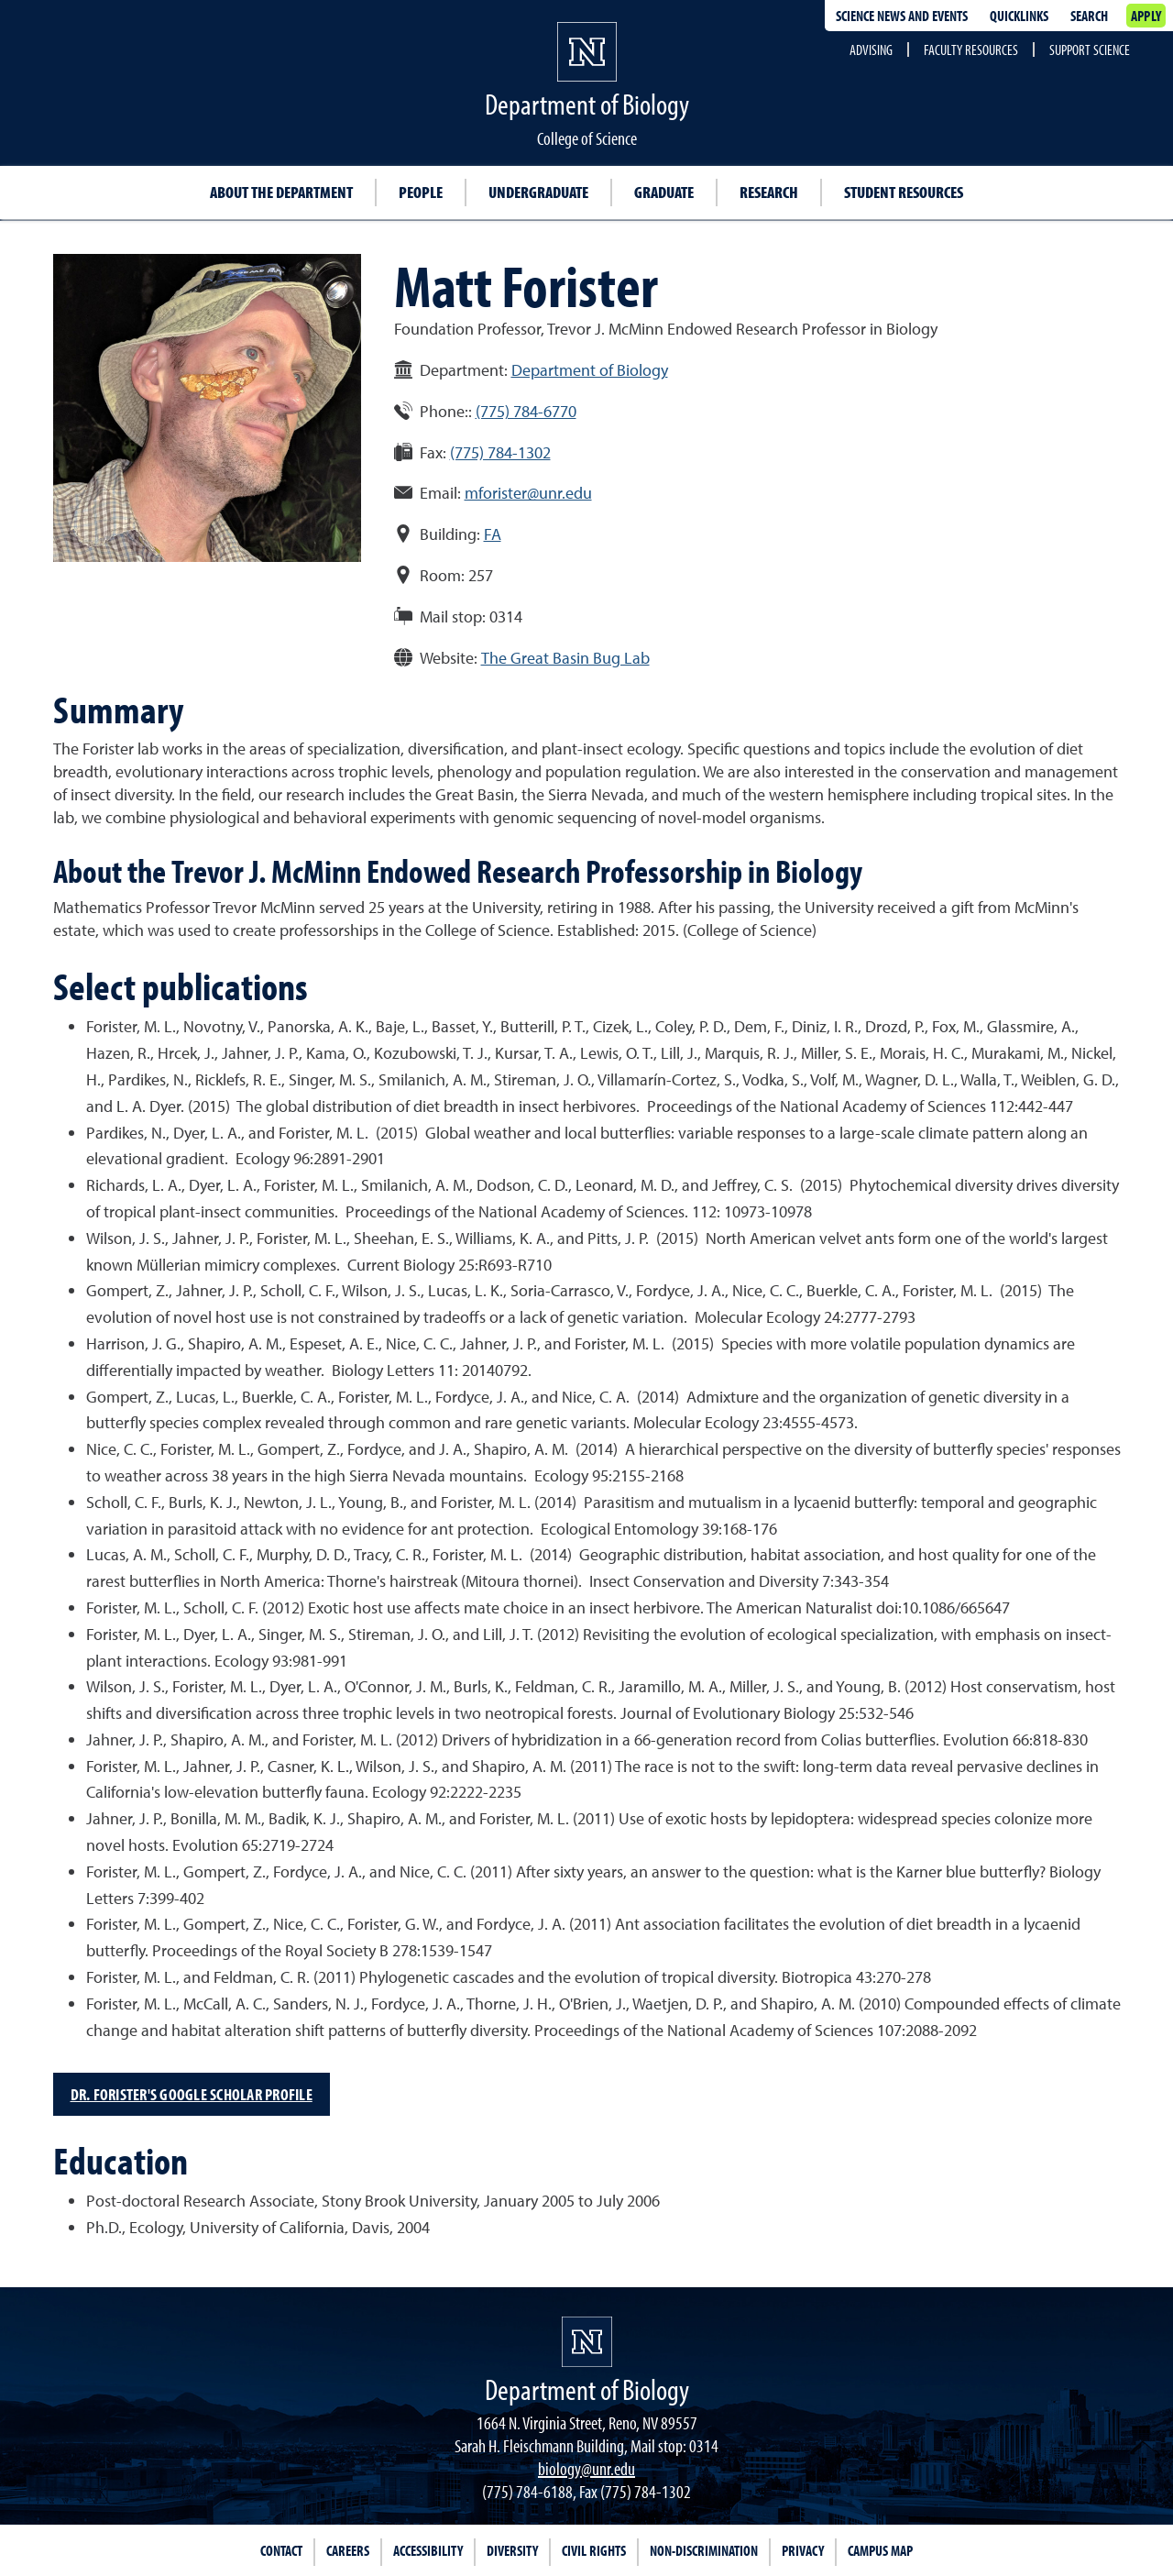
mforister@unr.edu (528, 492)
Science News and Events (902, 15)
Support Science (1089, 49)
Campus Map (880, 2550)
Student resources (903, 192)
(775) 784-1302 (500, 452)
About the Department (281, 192)
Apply (1146, 15)
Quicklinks (1019, 15)
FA (492, 534)
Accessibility (428, 2550)
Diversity (512, 2550)
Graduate (664, 192)
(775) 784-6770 (526, 411)
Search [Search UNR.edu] (1089, 15)
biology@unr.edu (586, 2468)
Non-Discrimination (704, 2550)
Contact (281, 2550)
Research (769, 192)
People (421, 192)
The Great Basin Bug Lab (565, 657)
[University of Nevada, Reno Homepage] (587, 2342)
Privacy (803, 2550)
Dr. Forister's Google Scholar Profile (191, 2094)
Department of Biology (589, 369)
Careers (347, 2550)
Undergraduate (538, 192)
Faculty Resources (971, 49)
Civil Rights (594, 2550)
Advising (871, 49)
